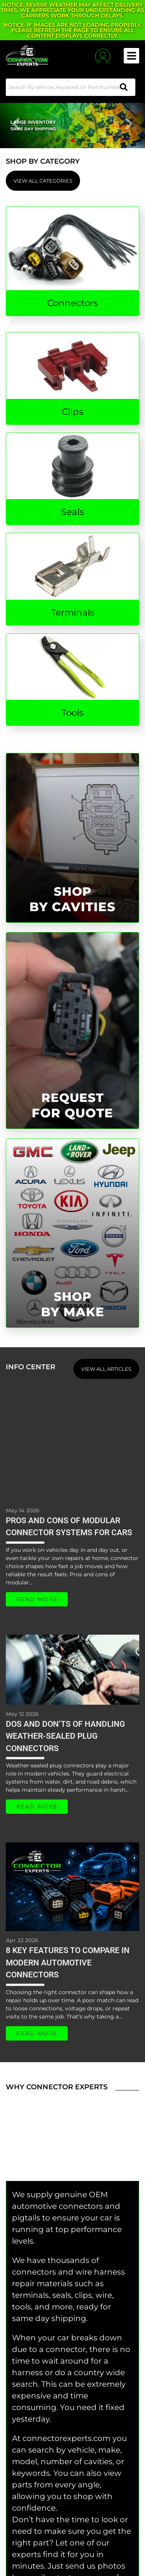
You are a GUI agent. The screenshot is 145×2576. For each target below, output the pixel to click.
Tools (72, 712)
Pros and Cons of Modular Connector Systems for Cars (69, 1527)
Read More (37, 1599)
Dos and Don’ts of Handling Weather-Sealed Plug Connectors (65, 1736)
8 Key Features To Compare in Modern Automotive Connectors (68, 1962)
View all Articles (106, 1369)
